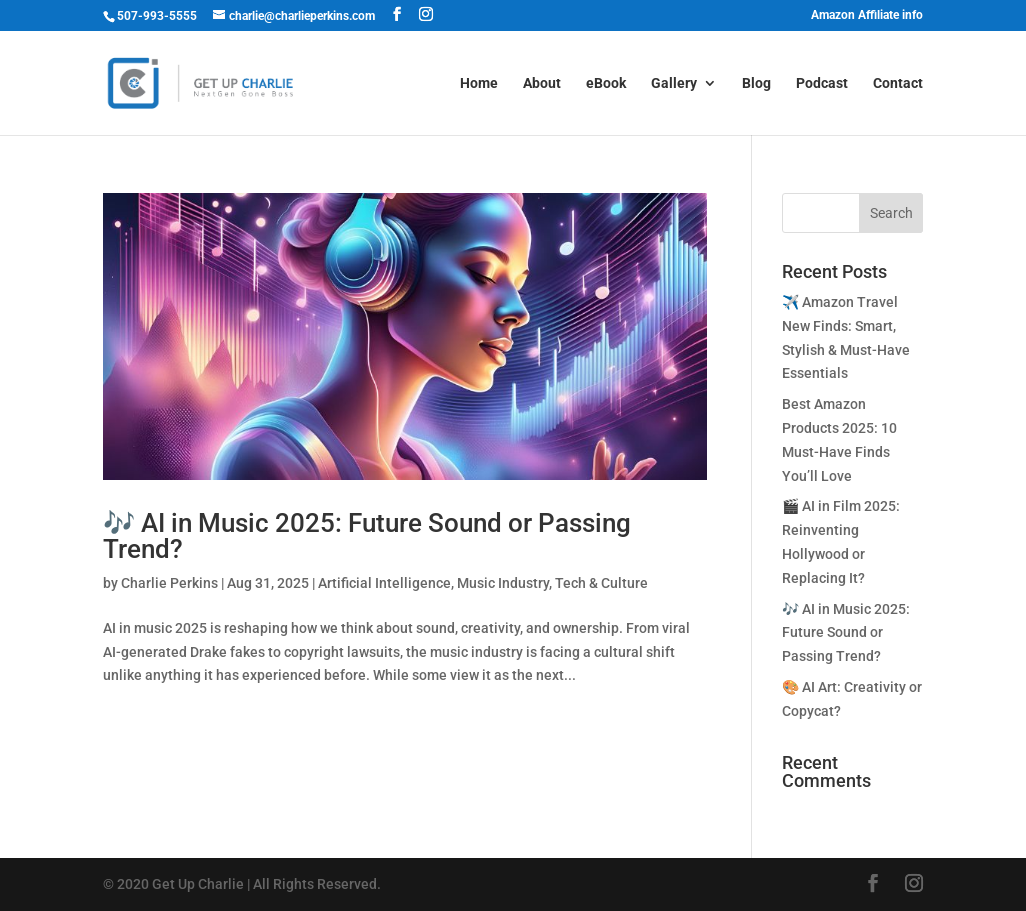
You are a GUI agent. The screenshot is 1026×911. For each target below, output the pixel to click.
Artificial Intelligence (384, 583)
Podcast (822, 83)
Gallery (674, 83)
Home (479, 83)
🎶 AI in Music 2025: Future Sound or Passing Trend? (367, 536)
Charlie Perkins (169, 583)
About (542, 83)
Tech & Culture (601, 583)
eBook (606, 83)
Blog (756, 83)
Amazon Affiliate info (867, 15)
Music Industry (503, 583)
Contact (898, 83)
